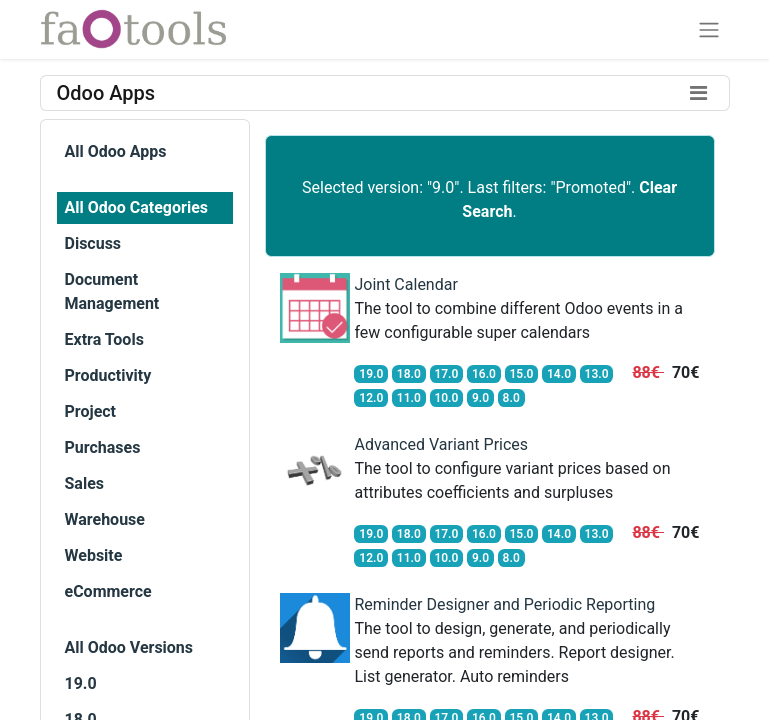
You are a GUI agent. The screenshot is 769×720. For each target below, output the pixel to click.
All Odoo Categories (136, 207)
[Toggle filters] (699, 93)
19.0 (81, 683)
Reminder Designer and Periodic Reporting (504, 604)
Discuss (93, 243)
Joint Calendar (405, 284)
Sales (85, 483)
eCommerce (108, 591)
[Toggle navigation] (709, 29)
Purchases (103, 447)
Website (94, 555)
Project (91, 411)
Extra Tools (104, 339)
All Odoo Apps (116, 151)
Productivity (108, 375)
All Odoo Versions (129, 647)
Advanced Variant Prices (441, 444)
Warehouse (105, 519)
